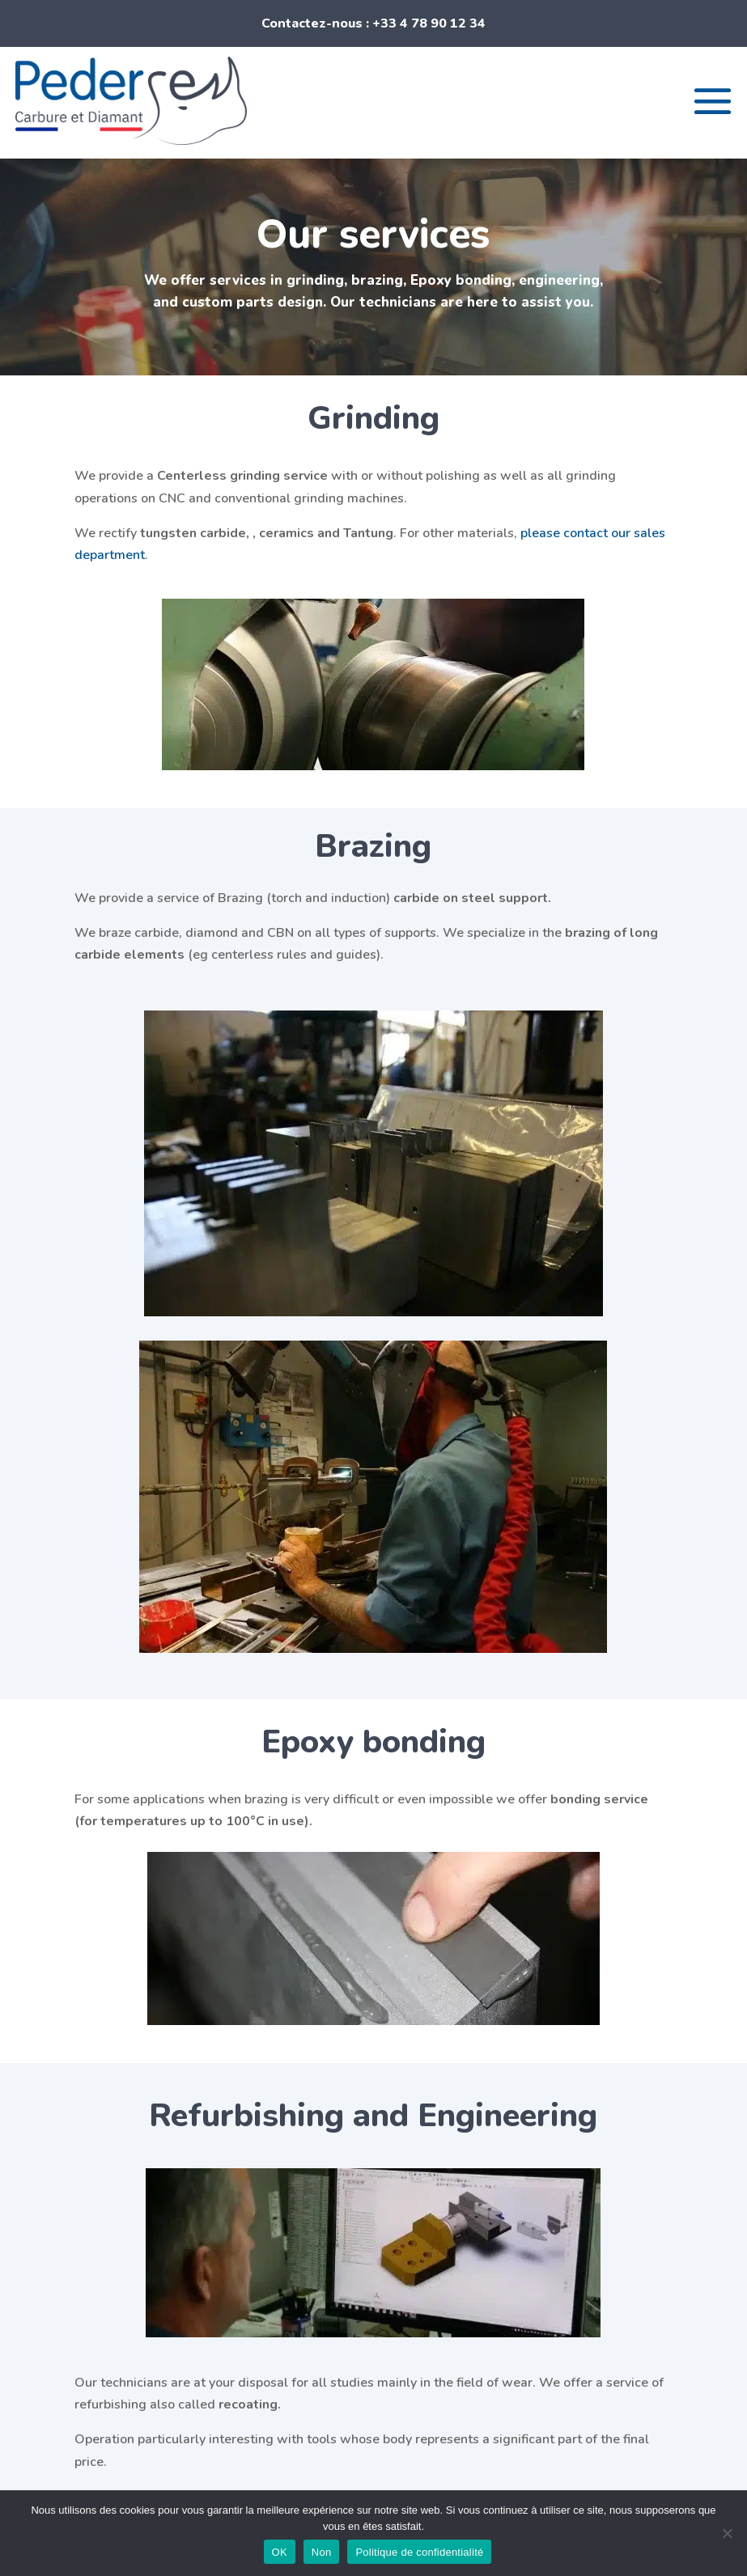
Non (322, 2552)
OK (279, 2552)
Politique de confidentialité (419, 2552)
